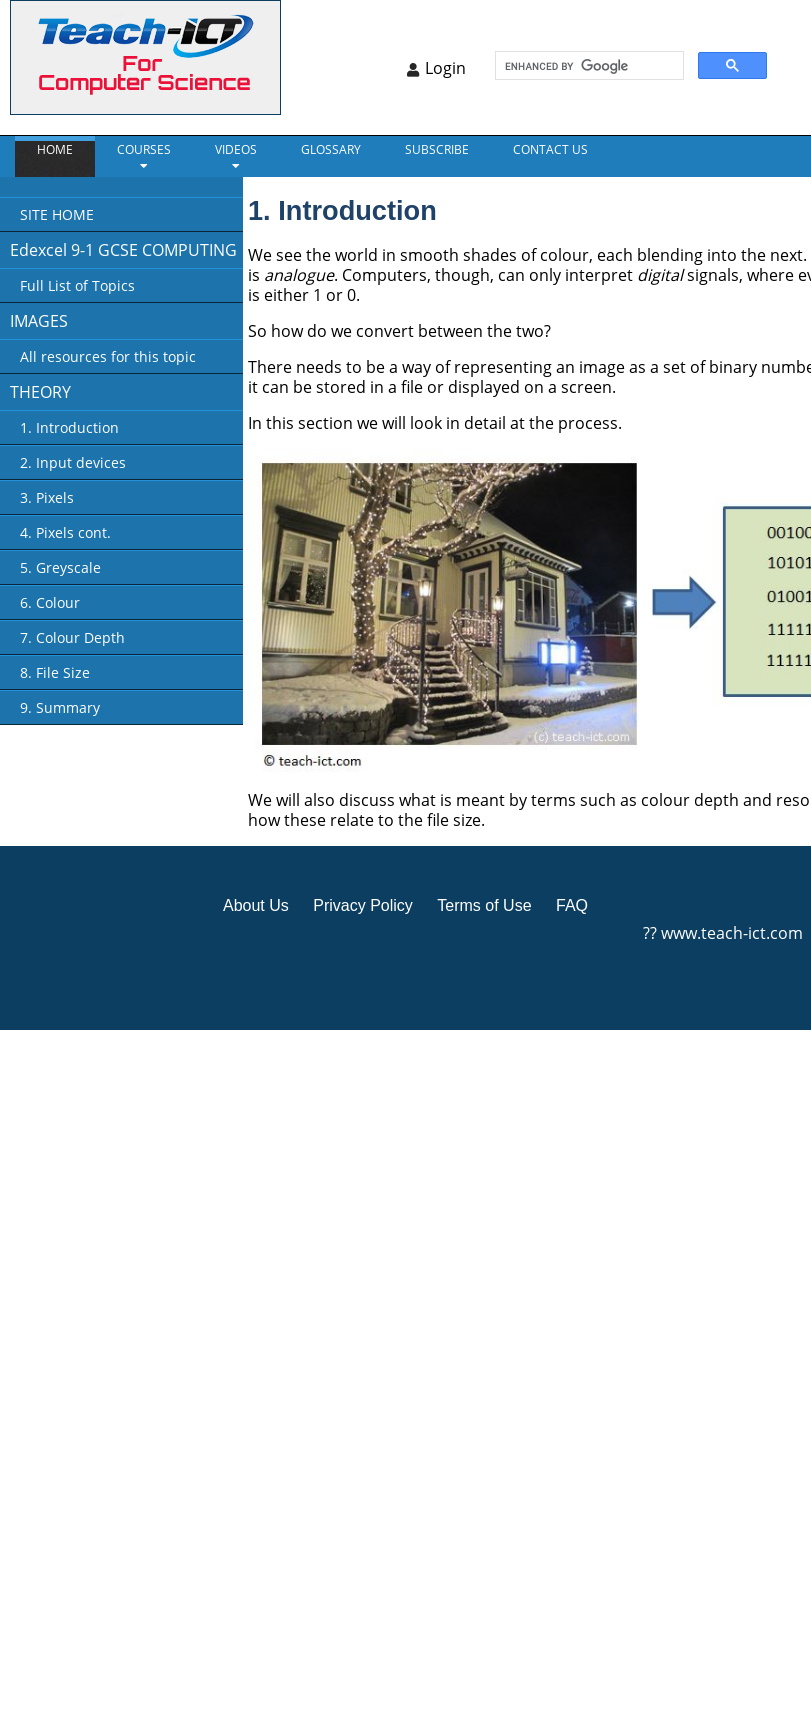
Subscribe (437, 149)
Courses (144, 149)
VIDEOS (236, 149)
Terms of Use (484, 905)
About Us (256, 905)
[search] (587, 66)
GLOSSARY (331, 149)
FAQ (572, 905)
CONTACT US (550, 149)
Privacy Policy (363, 905)
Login (445, 68)
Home (55, 149)
